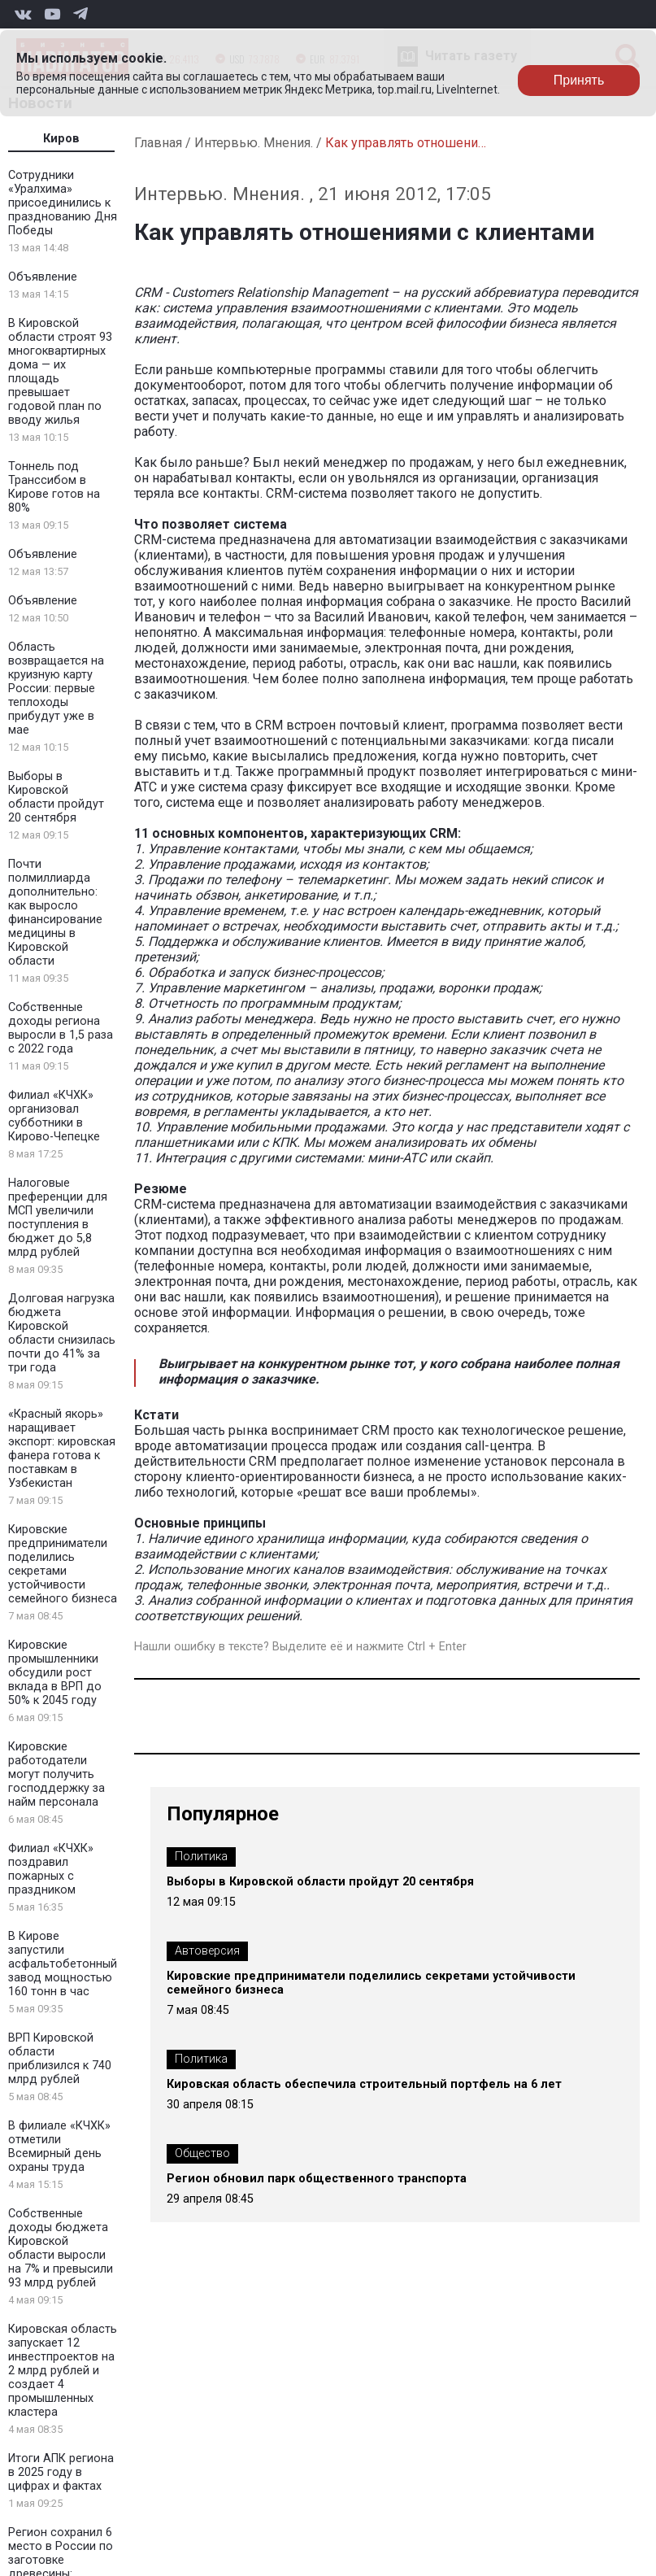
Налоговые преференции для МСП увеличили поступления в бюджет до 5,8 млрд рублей (57, 1217)
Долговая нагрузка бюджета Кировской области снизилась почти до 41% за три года (61, 1333)
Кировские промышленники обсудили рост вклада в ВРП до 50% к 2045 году (55, 1672)
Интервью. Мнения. (253, 142)
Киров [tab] (61, 139)
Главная (158, 142)
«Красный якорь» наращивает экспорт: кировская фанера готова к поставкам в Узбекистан (61, 1448)
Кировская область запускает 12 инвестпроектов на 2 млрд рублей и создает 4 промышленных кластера (62, 2370)
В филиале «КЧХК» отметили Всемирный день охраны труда (59, 2146)
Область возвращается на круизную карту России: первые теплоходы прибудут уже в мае (56, 688)
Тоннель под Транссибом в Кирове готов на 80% (54, 487)
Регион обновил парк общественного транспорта (317, 2179)
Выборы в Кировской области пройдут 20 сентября (56, 797)
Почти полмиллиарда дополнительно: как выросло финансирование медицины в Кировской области (55, 912)
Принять (579, 80)
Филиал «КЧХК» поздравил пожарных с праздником (50, 1869)
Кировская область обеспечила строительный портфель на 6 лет (364, 2084)
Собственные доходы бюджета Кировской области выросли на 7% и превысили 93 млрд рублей (60, 2248)
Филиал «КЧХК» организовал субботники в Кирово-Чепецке (54, 1116)
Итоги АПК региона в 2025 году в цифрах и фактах (61, 2472)
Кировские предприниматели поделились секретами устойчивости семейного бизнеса (62, 1564)
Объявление (42, 277)
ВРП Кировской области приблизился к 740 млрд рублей (59, 2058)
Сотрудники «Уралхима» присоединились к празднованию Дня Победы (62, 203)
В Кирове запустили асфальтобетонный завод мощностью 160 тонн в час (62, 1963)
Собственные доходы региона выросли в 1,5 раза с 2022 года (60, 1028)
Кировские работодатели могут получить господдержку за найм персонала (56, 1774)
